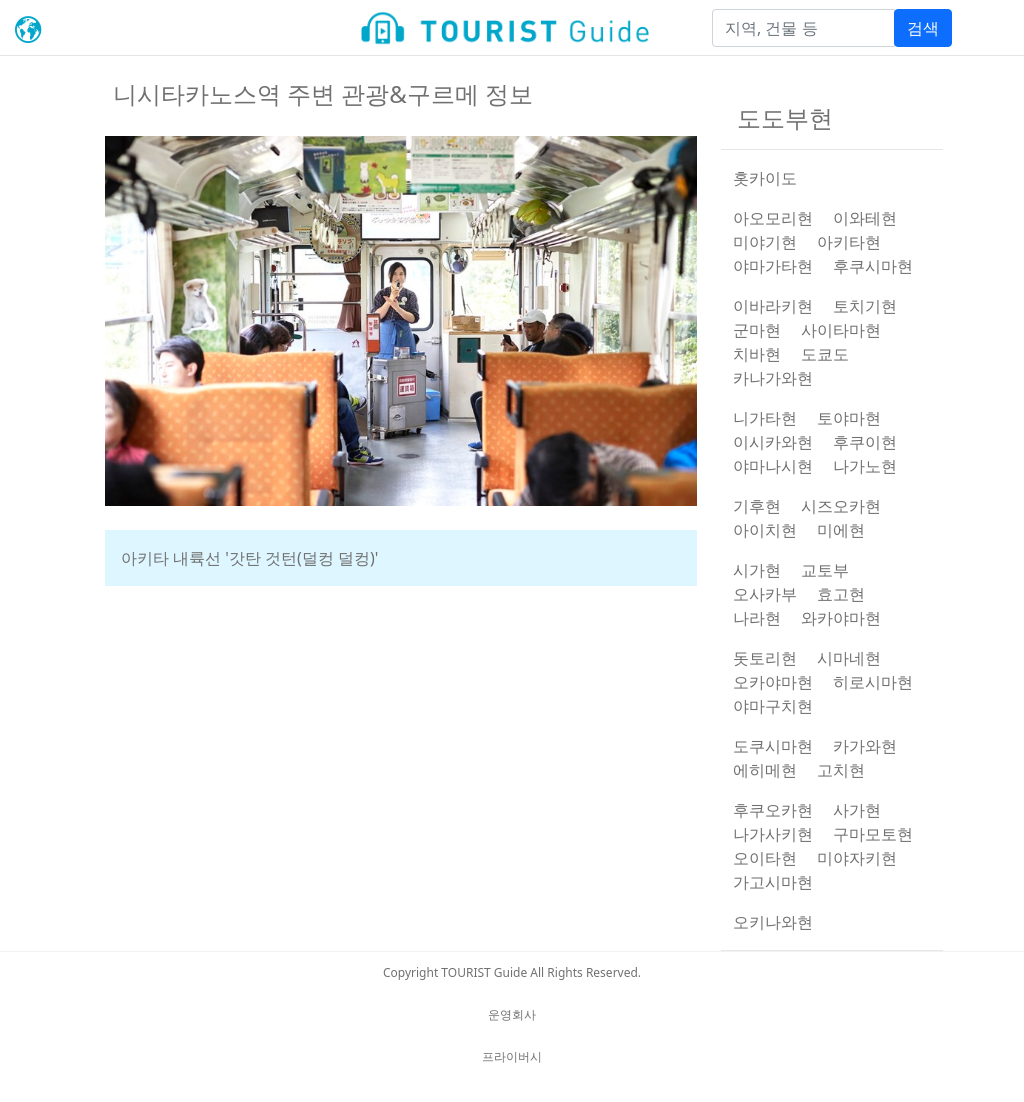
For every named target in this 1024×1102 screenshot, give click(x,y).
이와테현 (865, 218)
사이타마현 (841, 330)
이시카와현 (773, 442)
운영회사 (512, 1014)
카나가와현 (773, 378)
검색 (923, 28)
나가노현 (865, 466)
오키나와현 (773, 922)
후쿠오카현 (773, 810)
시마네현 (849, 658)
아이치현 (765, 530)
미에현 (841, 530)
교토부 (825, 570)
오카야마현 (773, 682)
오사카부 (765, 594)
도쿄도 (825, 354)
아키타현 (849, 242)
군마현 (757, 330)
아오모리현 (773, 218)
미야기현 (765, 242)
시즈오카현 (841, 506)
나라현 (757, 618)
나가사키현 (773, 834)
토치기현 (865, 306)
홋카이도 (765, 178)
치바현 (757, 354)
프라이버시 (512, 1056)
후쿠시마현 (873, 266)
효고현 (841, 594)
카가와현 (865, 746)
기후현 (757, 506)
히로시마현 (873, 682)
